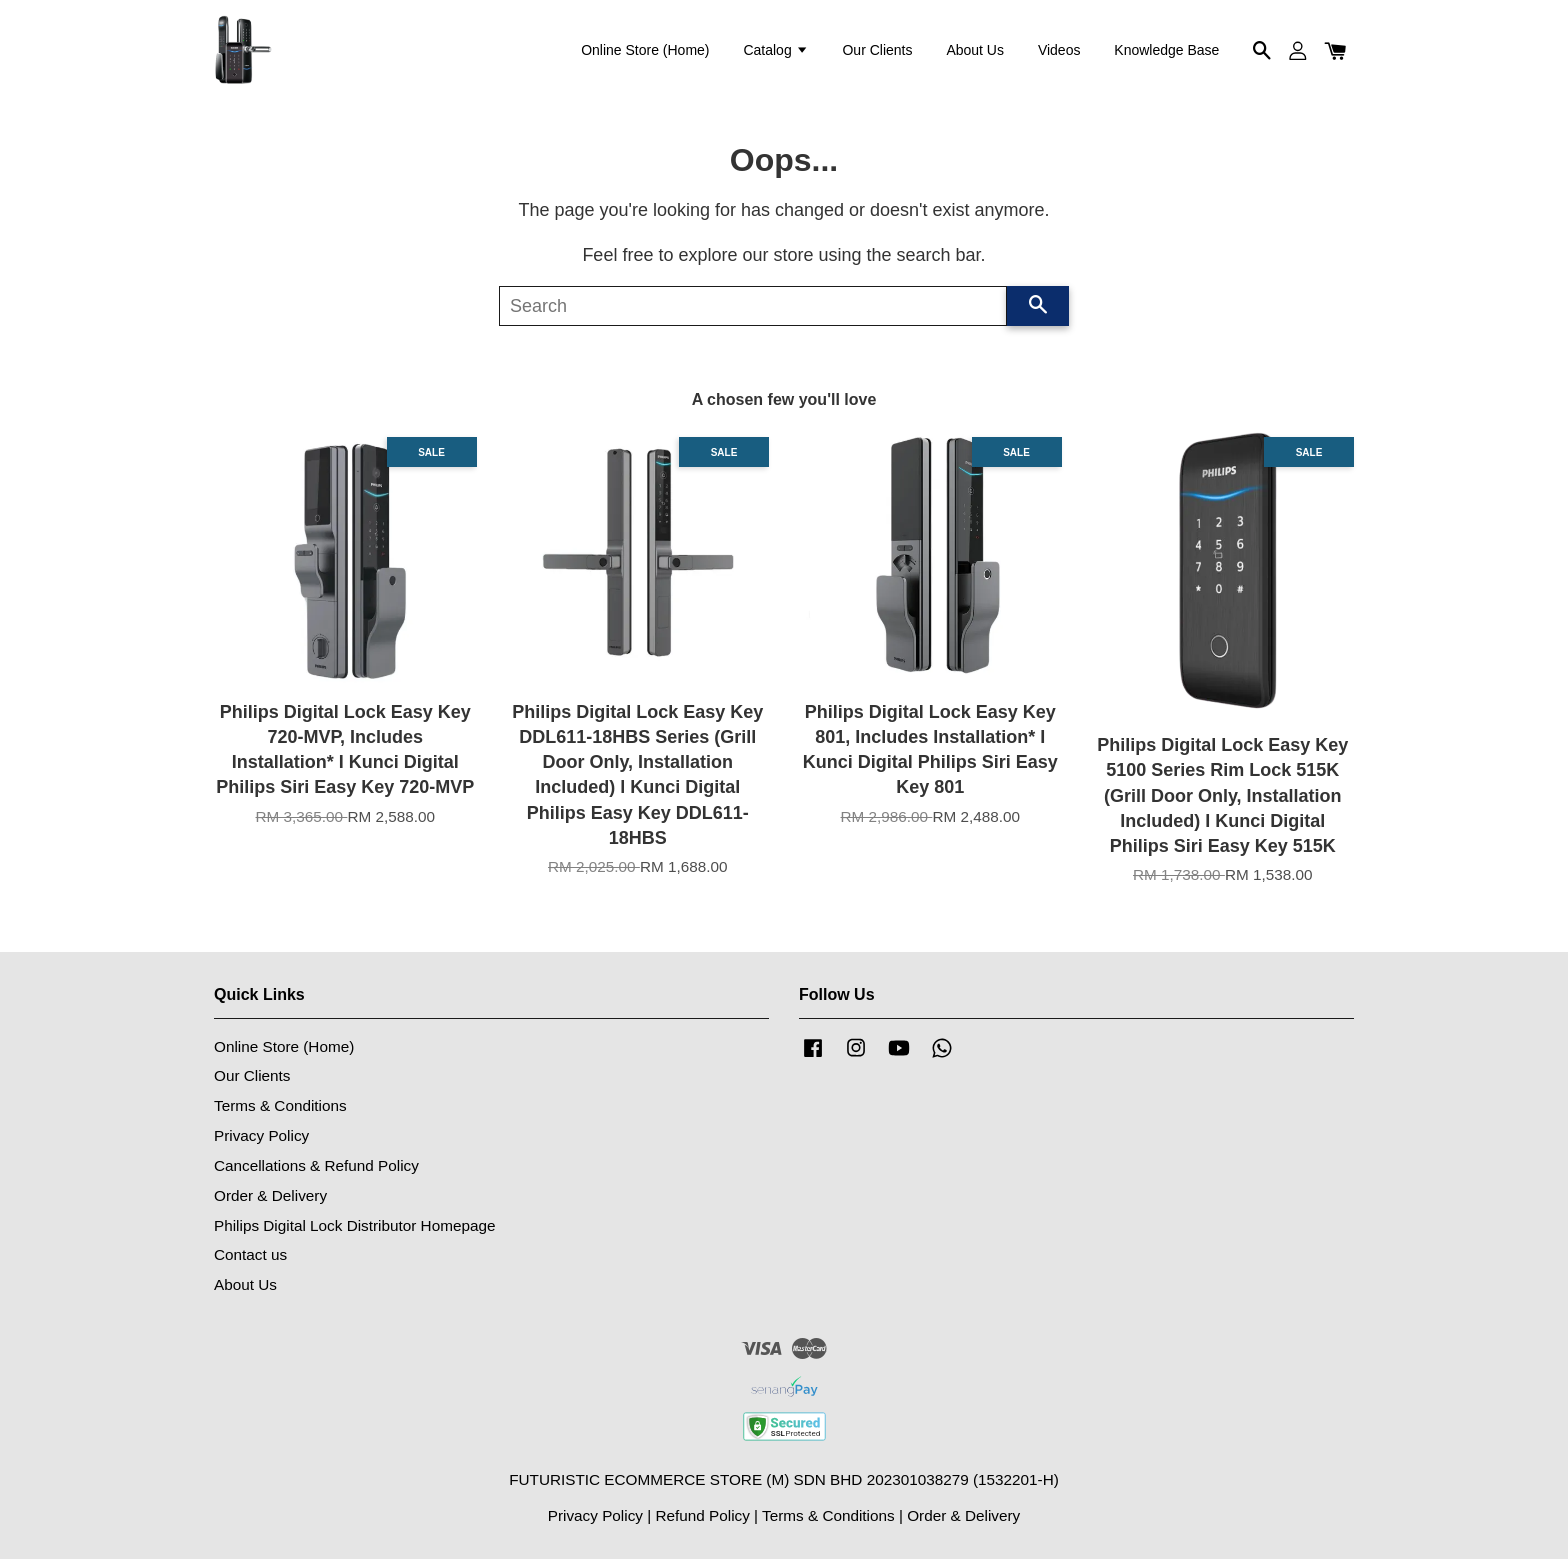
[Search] (753, 306)
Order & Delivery (270, 1195)
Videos (1059, 50)
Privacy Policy (261, 1135)
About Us (975, 50)
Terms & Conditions (280, 1105)
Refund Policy (702, 1515)
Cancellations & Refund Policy (316, 1165)
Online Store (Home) (645, 50)
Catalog (775, 50)
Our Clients (877, 50)
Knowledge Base (1166, 50)
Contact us (250, 1254)
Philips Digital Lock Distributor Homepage (354, 1225)
